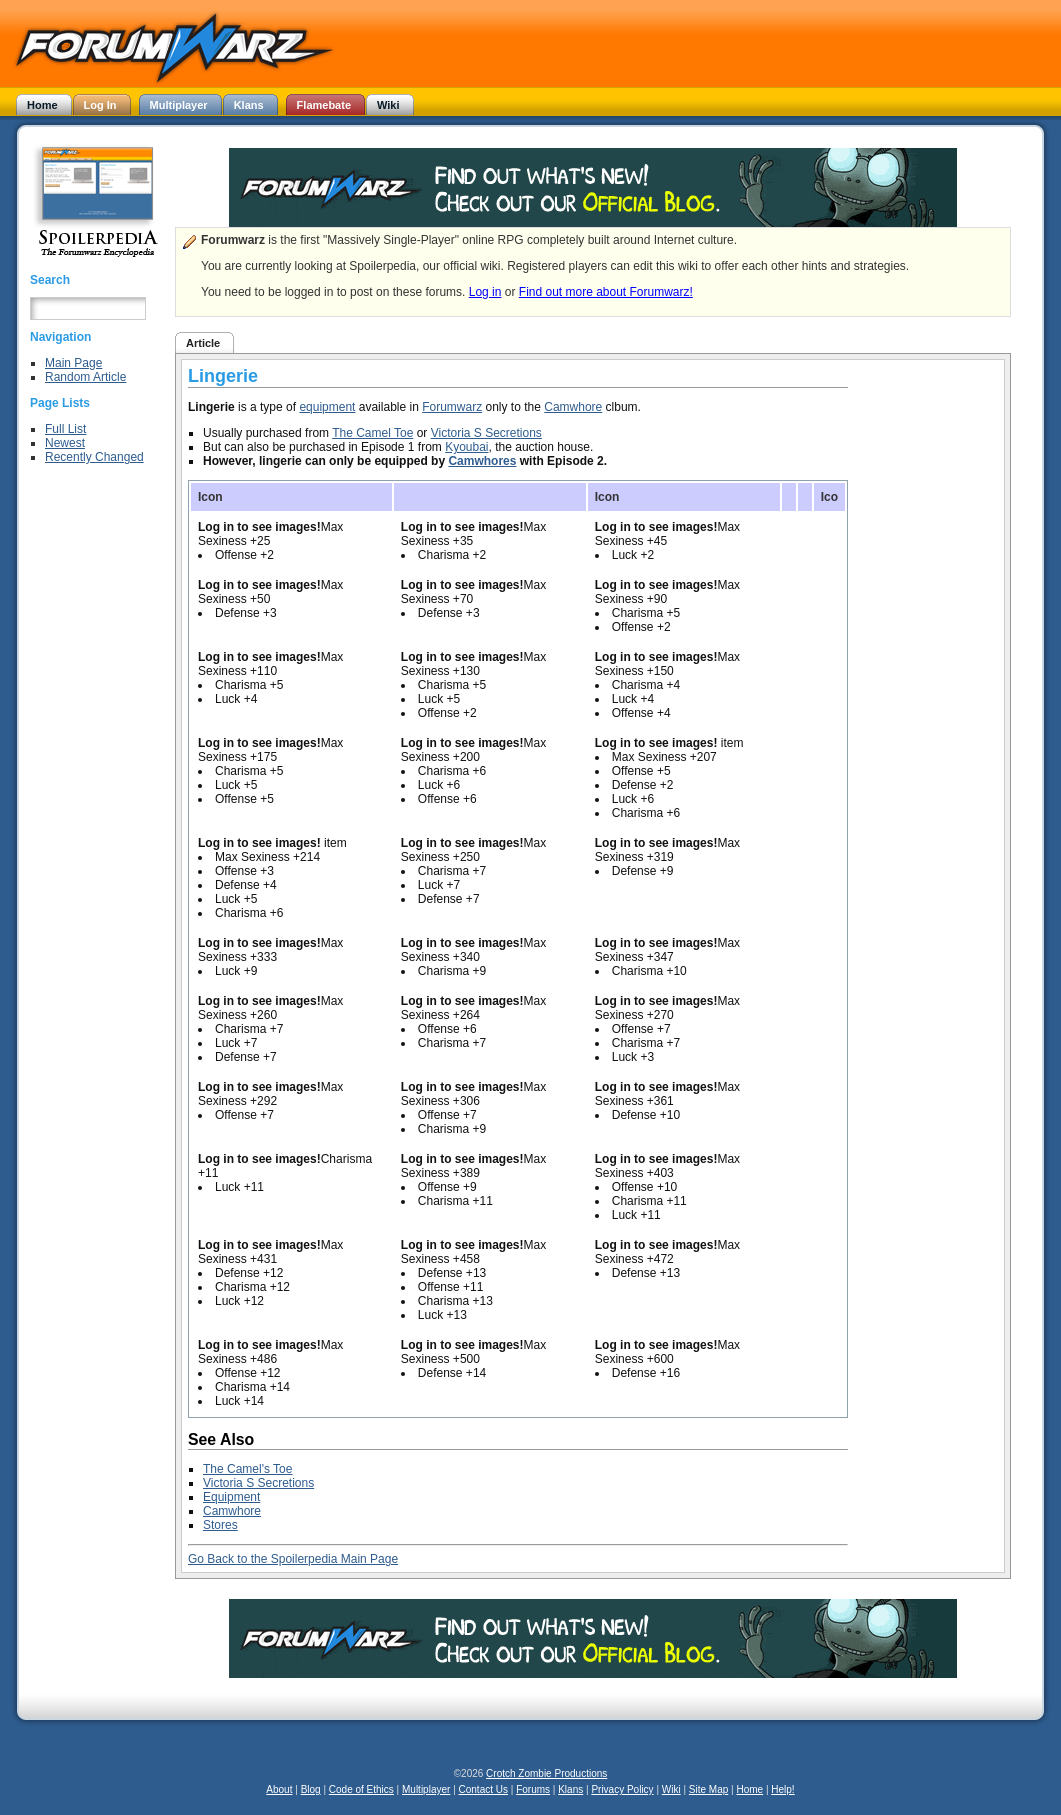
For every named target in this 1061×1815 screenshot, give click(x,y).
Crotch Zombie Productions (546, 1773)
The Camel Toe (372, 433)
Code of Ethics (361, 1789)
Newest (65, 443)
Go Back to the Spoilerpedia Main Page (293, 1559)
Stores (220, 1525)
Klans (570, 1789)
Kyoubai (466, 447)
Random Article (85, 377)
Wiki (671, 1789)
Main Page (73, 363)
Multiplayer (426, 1789)
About (279, 1789)
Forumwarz (452, 407)
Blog (311, 1789)
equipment (327, 407)
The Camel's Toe (247, 1469)
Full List (65, 429)
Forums (533, 1789)
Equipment (231, 1497)
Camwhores (482, 461)
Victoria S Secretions (486, 433)
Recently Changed (94, 457)
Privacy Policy (622, 1789)
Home (749, 1789)
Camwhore (573, 407)
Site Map (708, 1789)
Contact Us (483, 1789)
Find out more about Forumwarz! (606, 292)
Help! (782, 1789)
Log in (485, 292)
